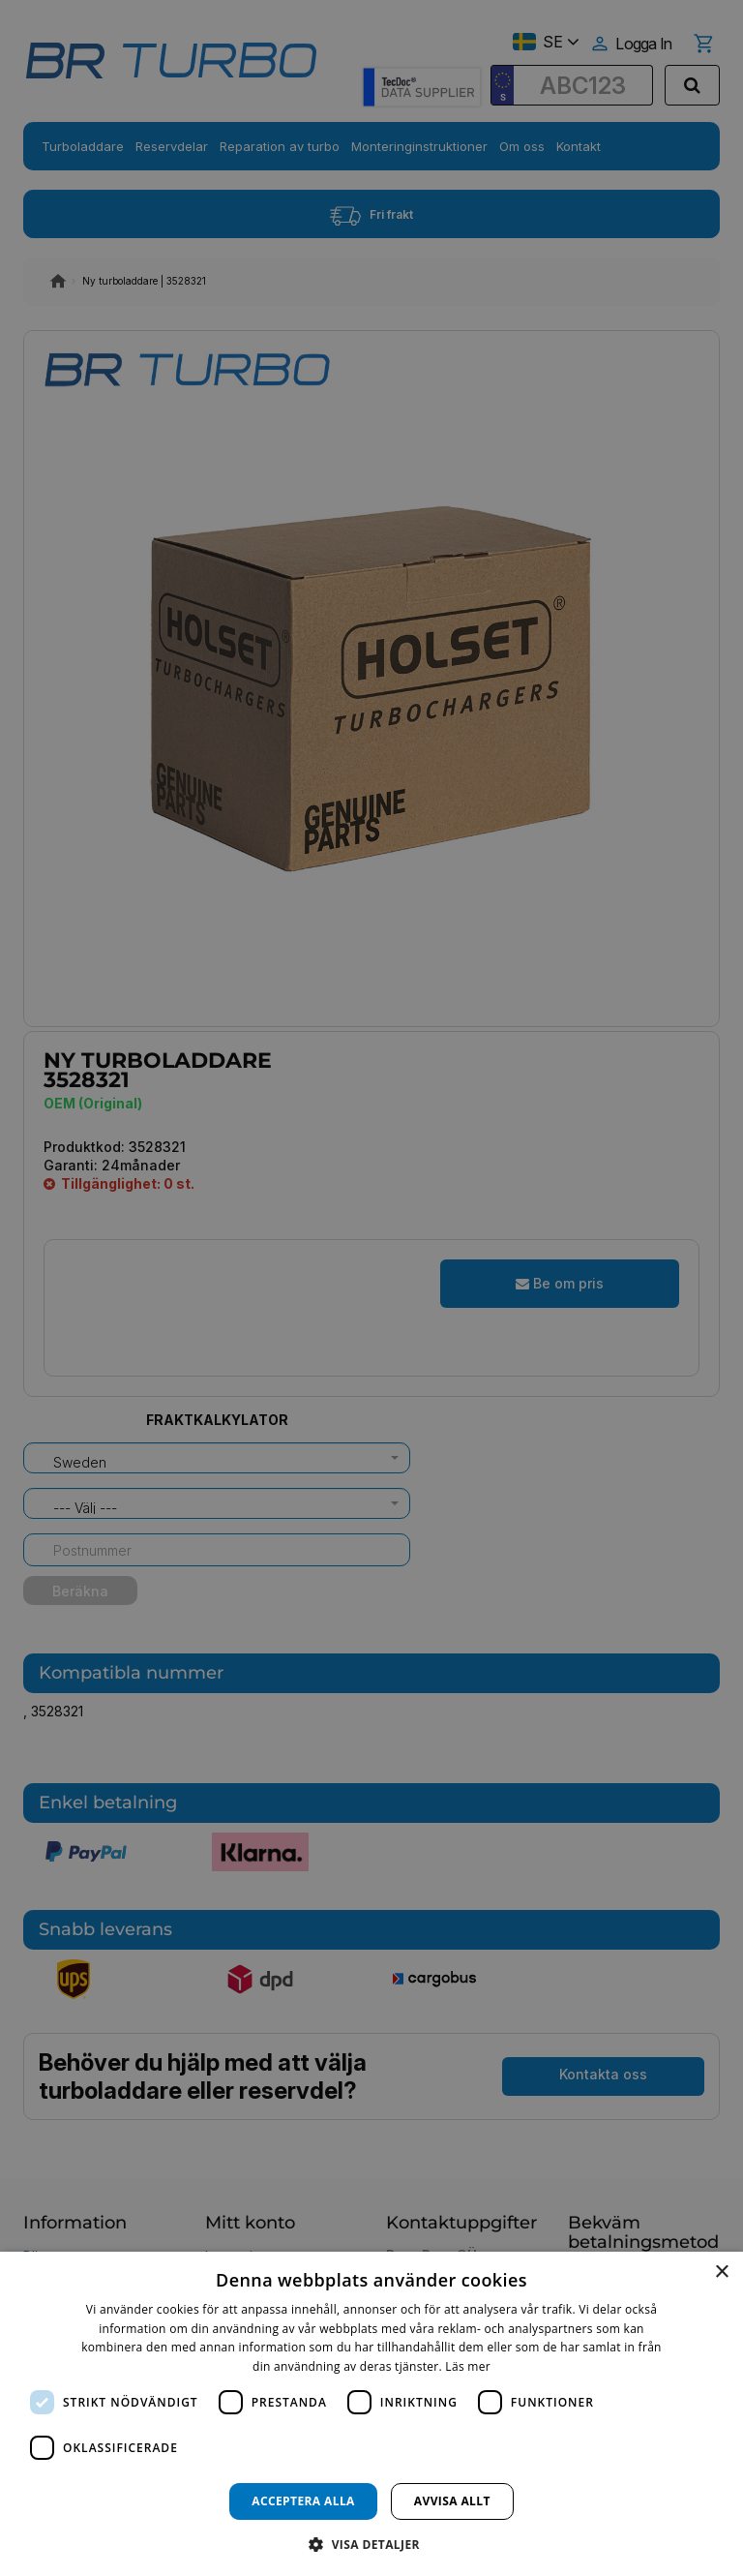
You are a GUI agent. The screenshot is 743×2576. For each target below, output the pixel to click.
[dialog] (371, 2414)
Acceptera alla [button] (303, 2501)
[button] (371, 2543)
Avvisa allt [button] (452, 2501)
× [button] (721, 2272)
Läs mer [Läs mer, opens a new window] (467, 2366)
